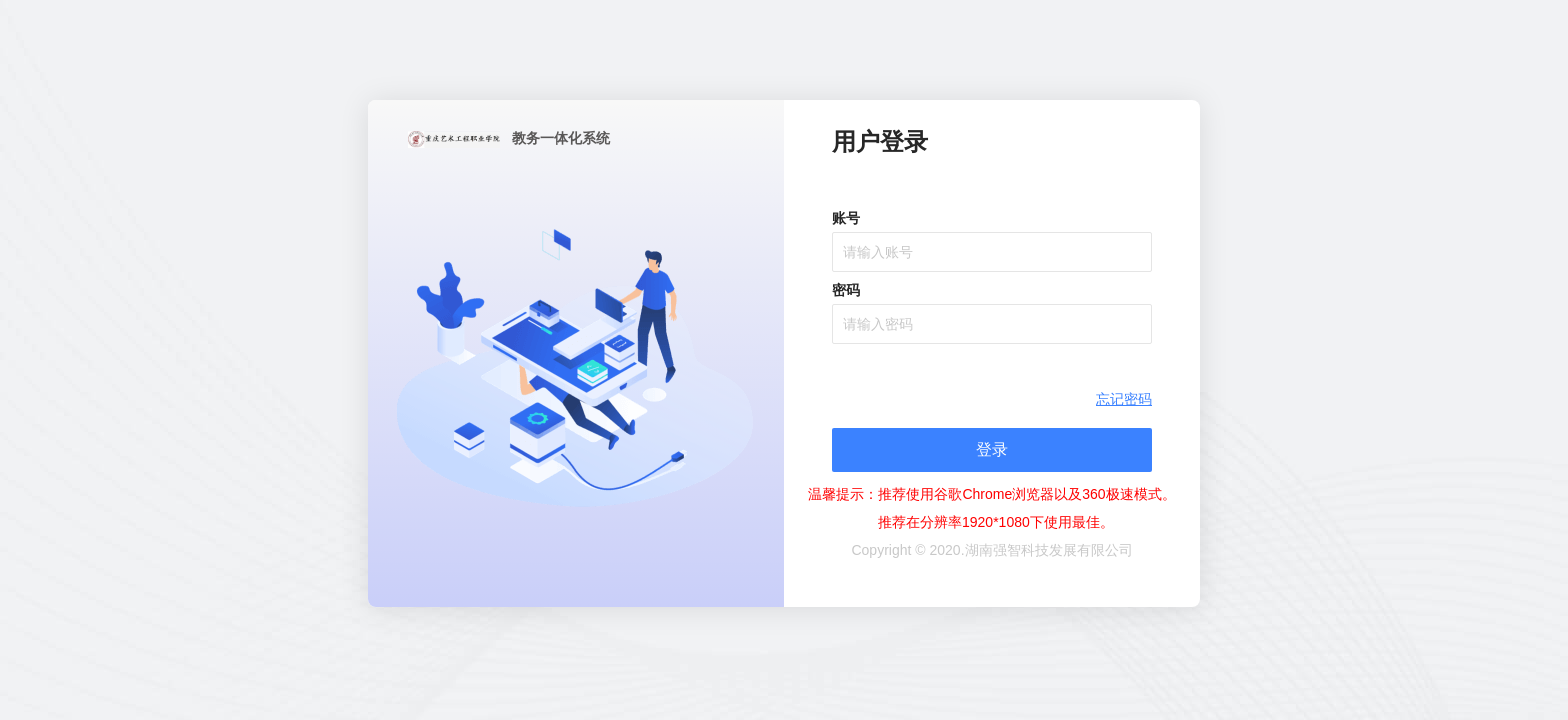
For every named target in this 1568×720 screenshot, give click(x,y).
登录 (992, 449)
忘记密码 (1124, 399)
